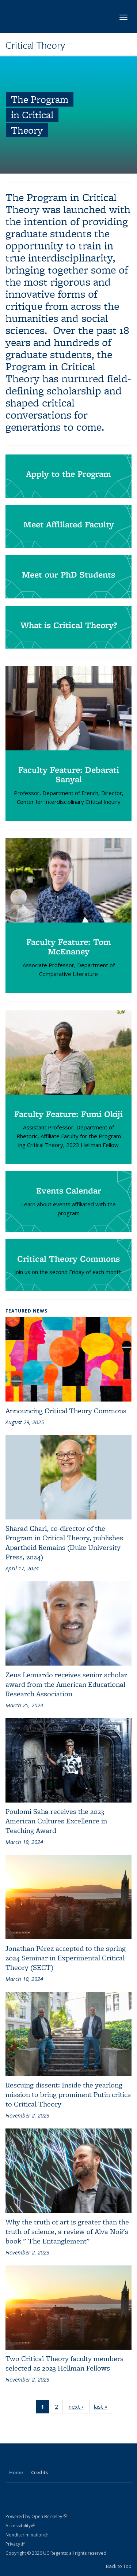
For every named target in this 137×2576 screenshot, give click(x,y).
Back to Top (119, 2566)
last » (103, 2407)
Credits (39, 2472)
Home (16, 2472)
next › (78, 2407)
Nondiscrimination (26, 2535)
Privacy (14, 2544)
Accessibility (20, 2526)
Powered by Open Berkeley (35, 2516)
